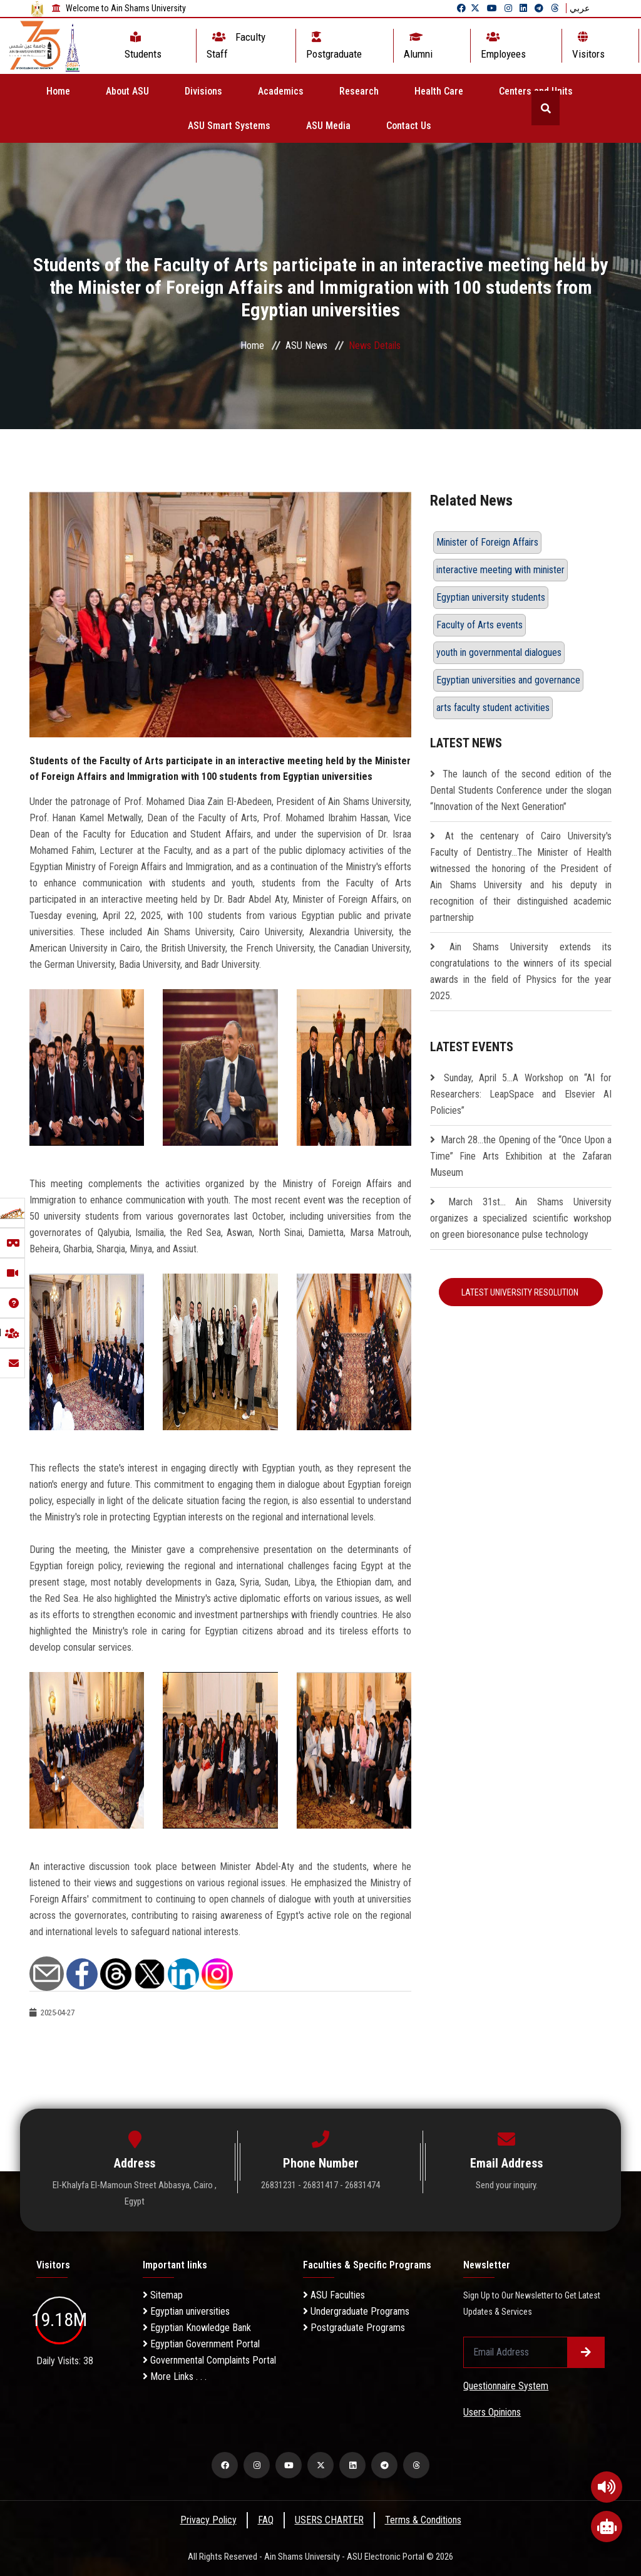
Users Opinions (492, 2412)
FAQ (266, 2520)
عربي (580, 8)
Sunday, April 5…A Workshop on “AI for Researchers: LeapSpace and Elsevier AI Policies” (521, 1094)
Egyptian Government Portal (201, 2344)
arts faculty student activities (493, 708)
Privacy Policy (208, 2520)
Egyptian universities (186, 2311)
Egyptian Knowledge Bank (197, 2328)
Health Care (438, 91)
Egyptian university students (490, 597)
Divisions (203, 91)
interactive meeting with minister (500, 570)
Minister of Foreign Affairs (487, 542)
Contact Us (408, 126)
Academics (281, 91)
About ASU (127, 91)
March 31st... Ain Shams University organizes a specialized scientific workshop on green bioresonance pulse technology (521, 1218)
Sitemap (163, 2295)
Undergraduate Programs (356, 2311)
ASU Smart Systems (229, 126)
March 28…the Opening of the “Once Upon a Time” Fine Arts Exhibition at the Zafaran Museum (521, 1156)
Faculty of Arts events (479, 625)
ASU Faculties (334, 2295)
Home (58, 91)
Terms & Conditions (423, 2520)
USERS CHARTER (329, 2520)
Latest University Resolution (520, 1292)
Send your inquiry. (507, 2185)
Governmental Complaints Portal (209, 2360)
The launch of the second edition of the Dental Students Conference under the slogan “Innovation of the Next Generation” (521, 790)
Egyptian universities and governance (508, 680)
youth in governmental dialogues (499, 652)
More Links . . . (175, 2376)
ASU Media (328, 126)
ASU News (306, 345)
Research (359, 91)
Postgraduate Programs (354, 2328)
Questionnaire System (505, 2386)
